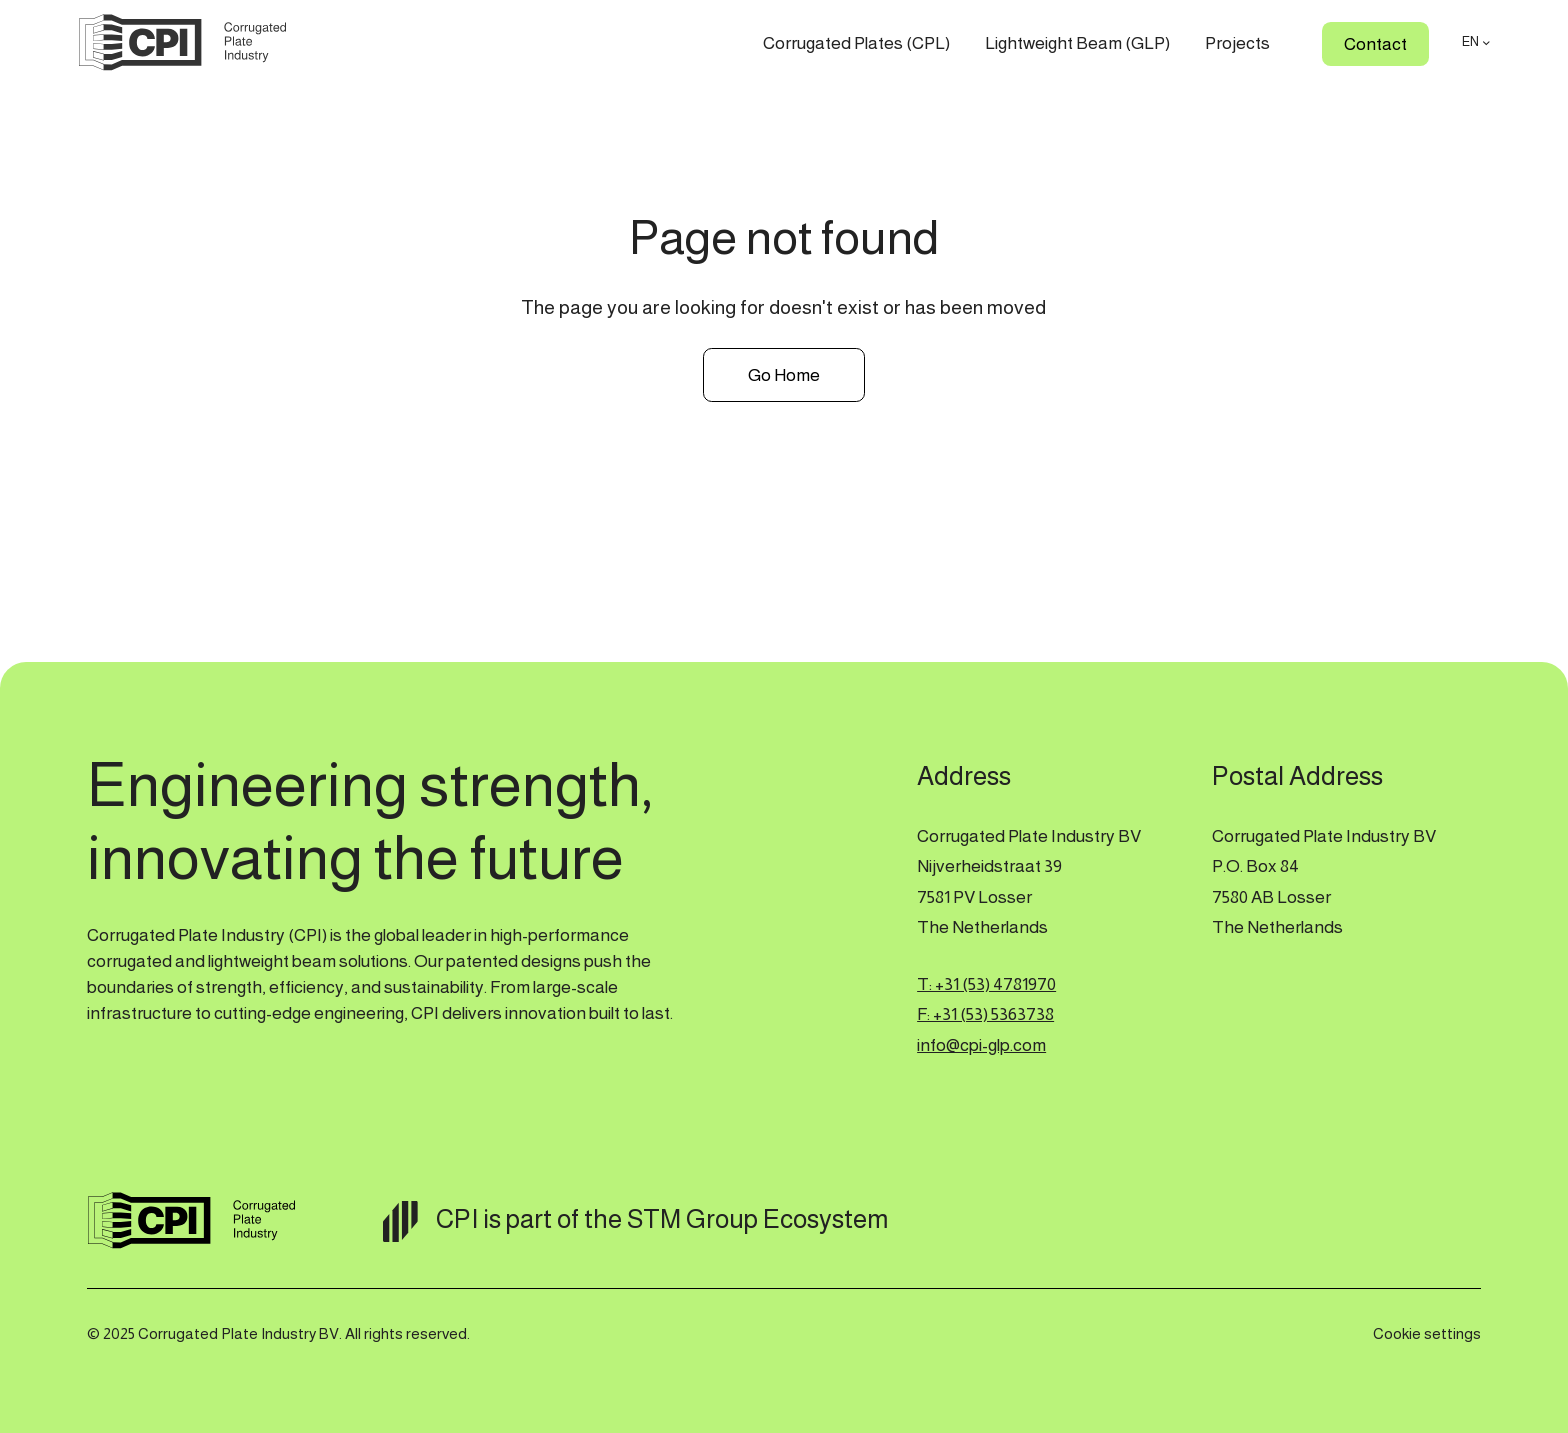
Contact (1375, 44)
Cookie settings (1427, 1333)
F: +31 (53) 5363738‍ (985, 1014)
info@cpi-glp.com (981, 1045)
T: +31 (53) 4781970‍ (986, 984)
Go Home (784, 375)
